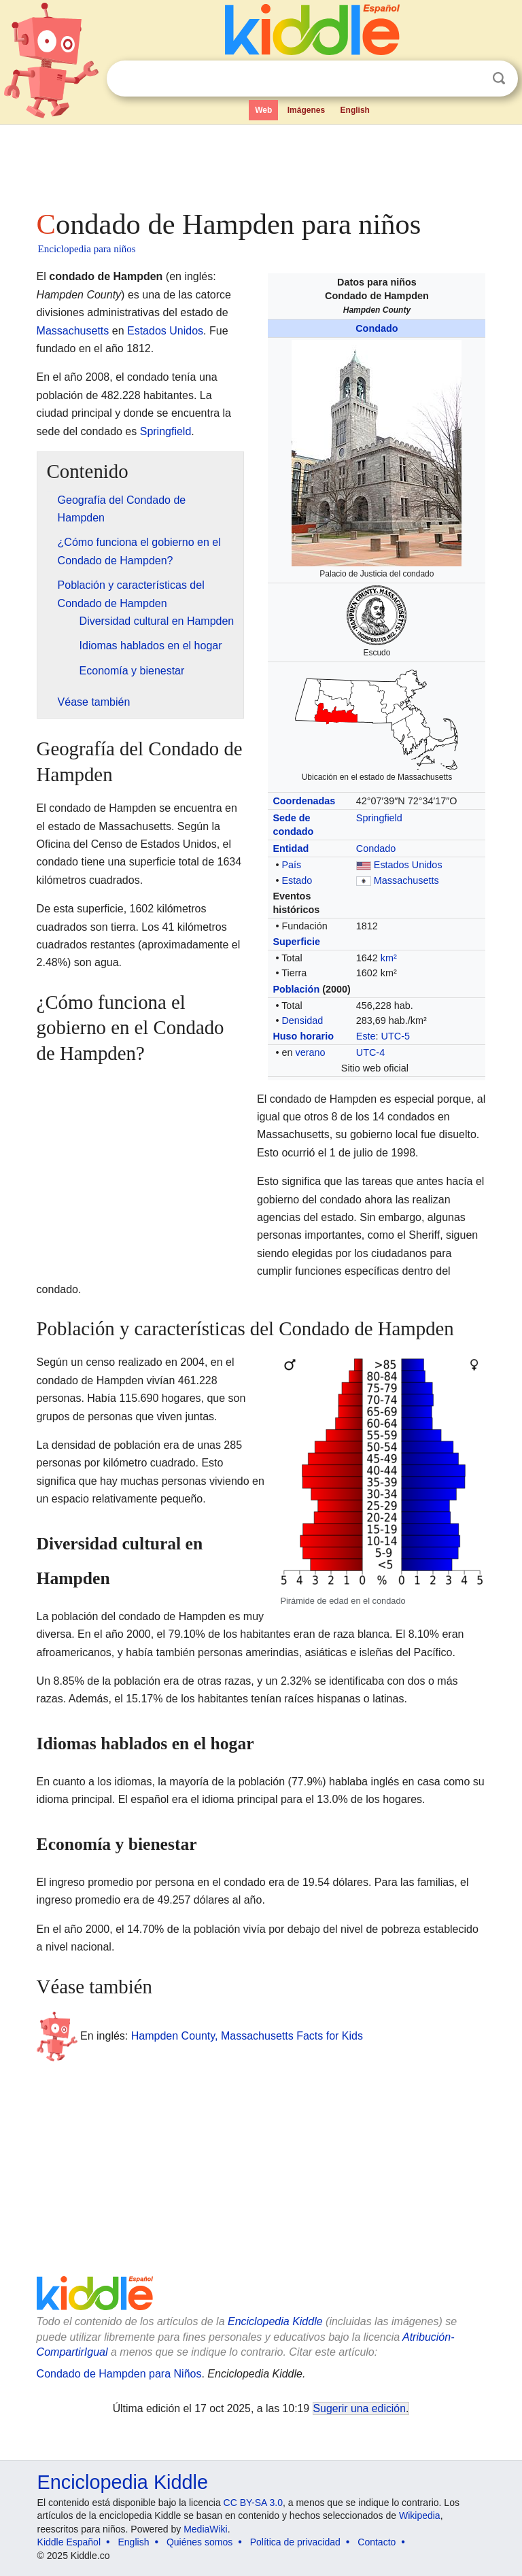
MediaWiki (206, 2529)
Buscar (499, 78)
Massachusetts (406, 880)
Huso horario (303, 1036)
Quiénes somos (199, 2542)
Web (263, 110)
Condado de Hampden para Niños (119, 2374)
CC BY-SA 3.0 (253, 2502)
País (291, 864)
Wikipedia (419, 2515)
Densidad (302, 1020)
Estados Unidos (408, 864)
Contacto (377, 2542)
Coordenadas (304, 800)
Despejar (471, 78)
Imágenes (306, 110)
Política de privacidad (295, 2542)
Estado (296, 880)
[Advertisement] (261, 163)
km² (389, 957)
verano (310, 1052)
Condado (376, 328)
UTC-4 (370, 1052)
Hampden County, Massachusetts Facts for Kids (247, 2036)
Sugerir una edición (359, 2408)
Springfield (379, 817)
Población (296, 989)
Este (366, 1036)
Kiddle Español (69, 2542)
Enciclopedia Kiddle (275, 2321)
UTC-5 (395, 1036)
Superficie (296, 941)
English (355, 110)
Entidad (291, 848)
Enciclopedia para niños (87, 248)
